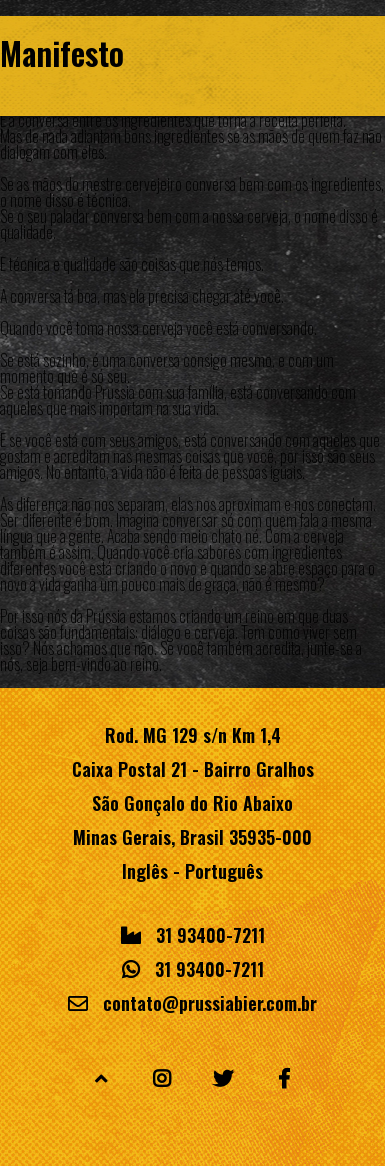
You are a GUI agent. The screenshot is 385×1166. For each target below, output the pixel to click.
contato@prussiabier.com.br (210, 1003)
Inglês (145, 871)
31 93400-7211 (210, 935)
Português (224, 871)
